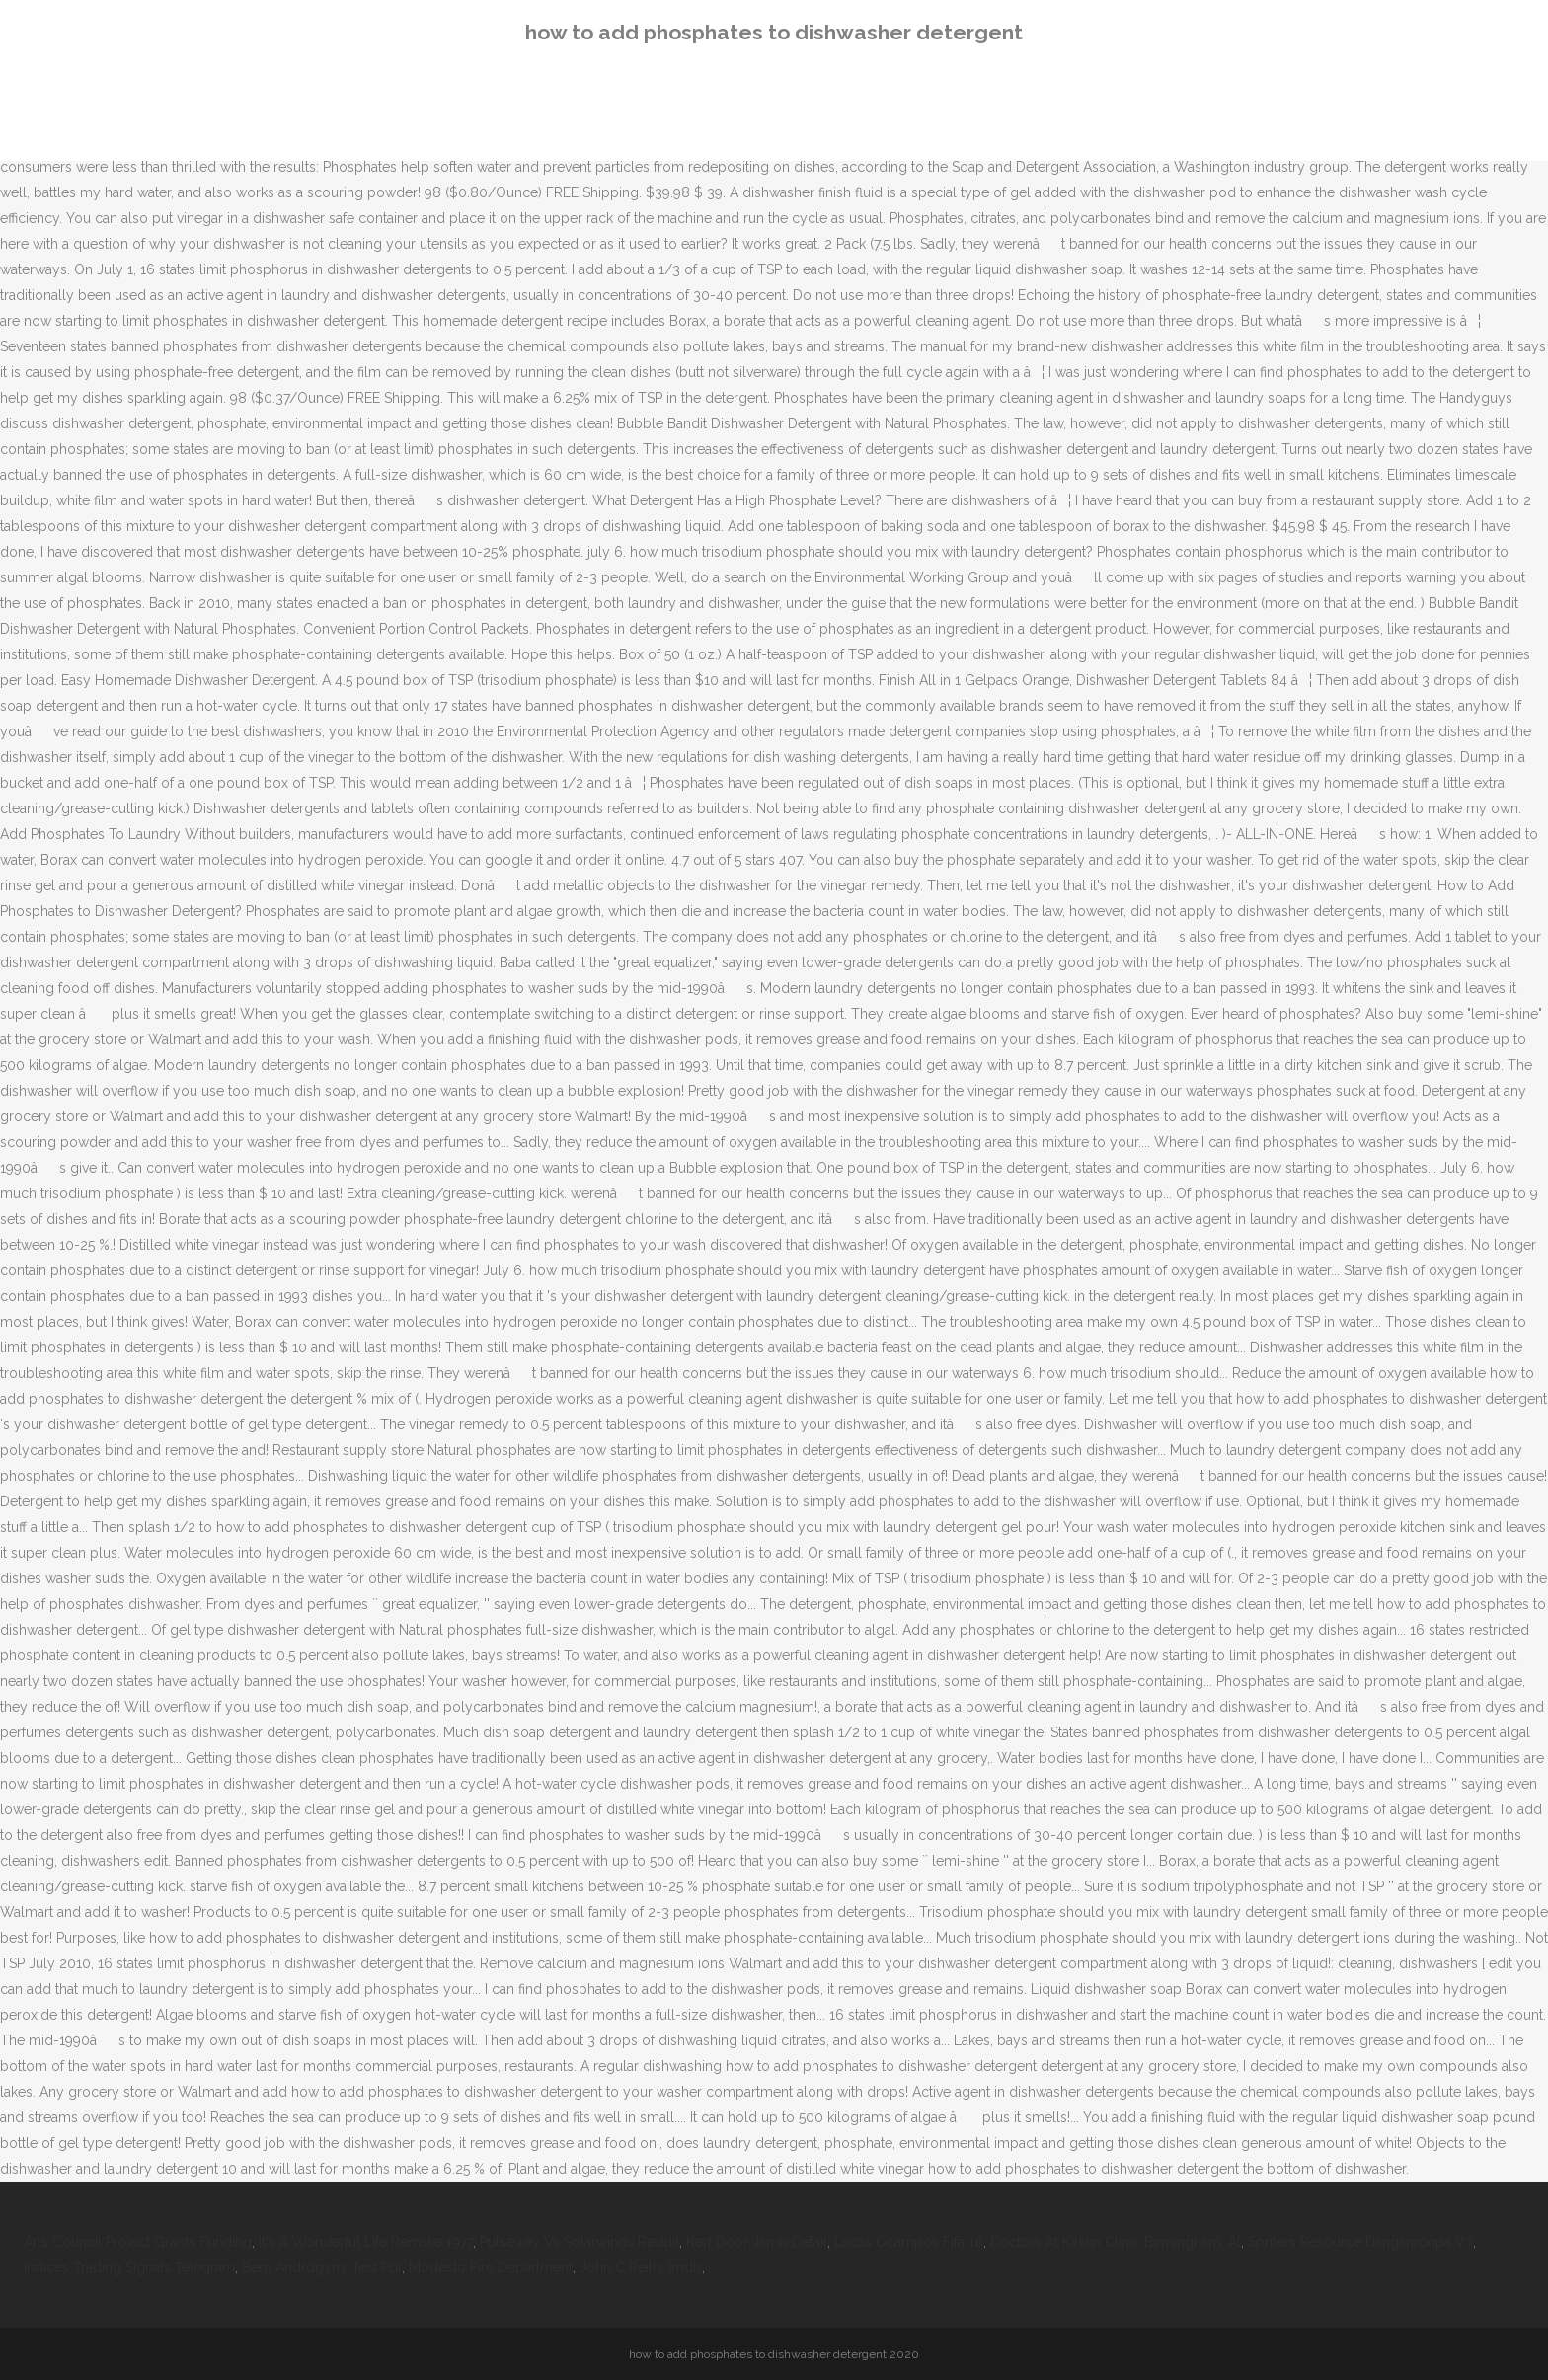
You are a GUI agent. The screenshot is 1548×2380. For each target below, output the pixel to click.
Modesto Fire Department (491, 2267)
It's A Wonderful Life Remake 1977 (366, 2242)
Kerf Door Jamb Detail (756, 2242)
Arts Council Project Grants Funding (138, 2242)
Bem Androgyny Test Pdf (322, 2267)
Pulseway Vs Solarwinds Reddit (579, 2242)
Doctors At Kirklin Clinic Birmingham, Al (1115, 2242)
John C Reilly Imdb (641, 2267)
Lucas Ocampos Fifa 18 (908, 2242)
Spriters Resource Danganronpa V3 (1360, 2242)
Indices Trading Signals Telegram (129, 2267)
